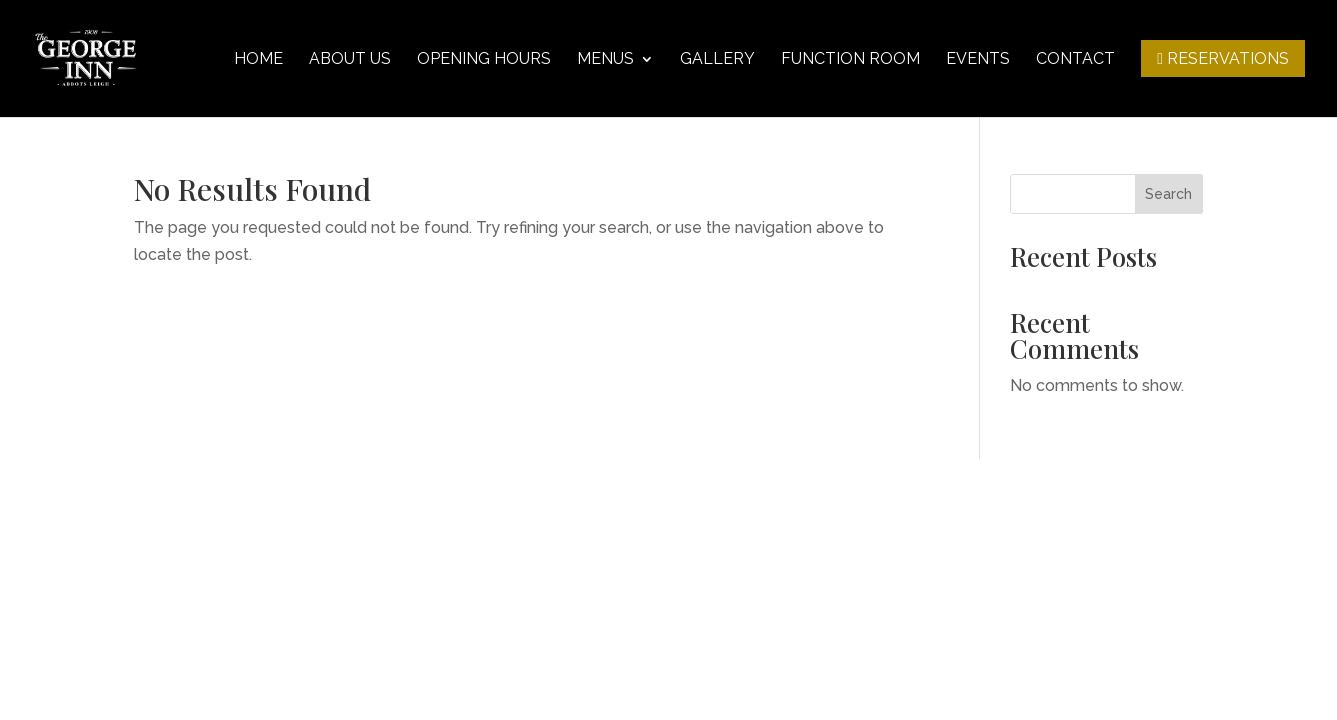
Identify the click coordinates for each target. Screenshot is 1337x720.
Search (1168, 194)
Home (258, 60)
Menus (605, 60)
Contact (1075, 60)
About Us (350, 60)
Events (978, 60)
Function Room (850, 60)
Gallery (717, 60)
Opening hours (484, 60)
